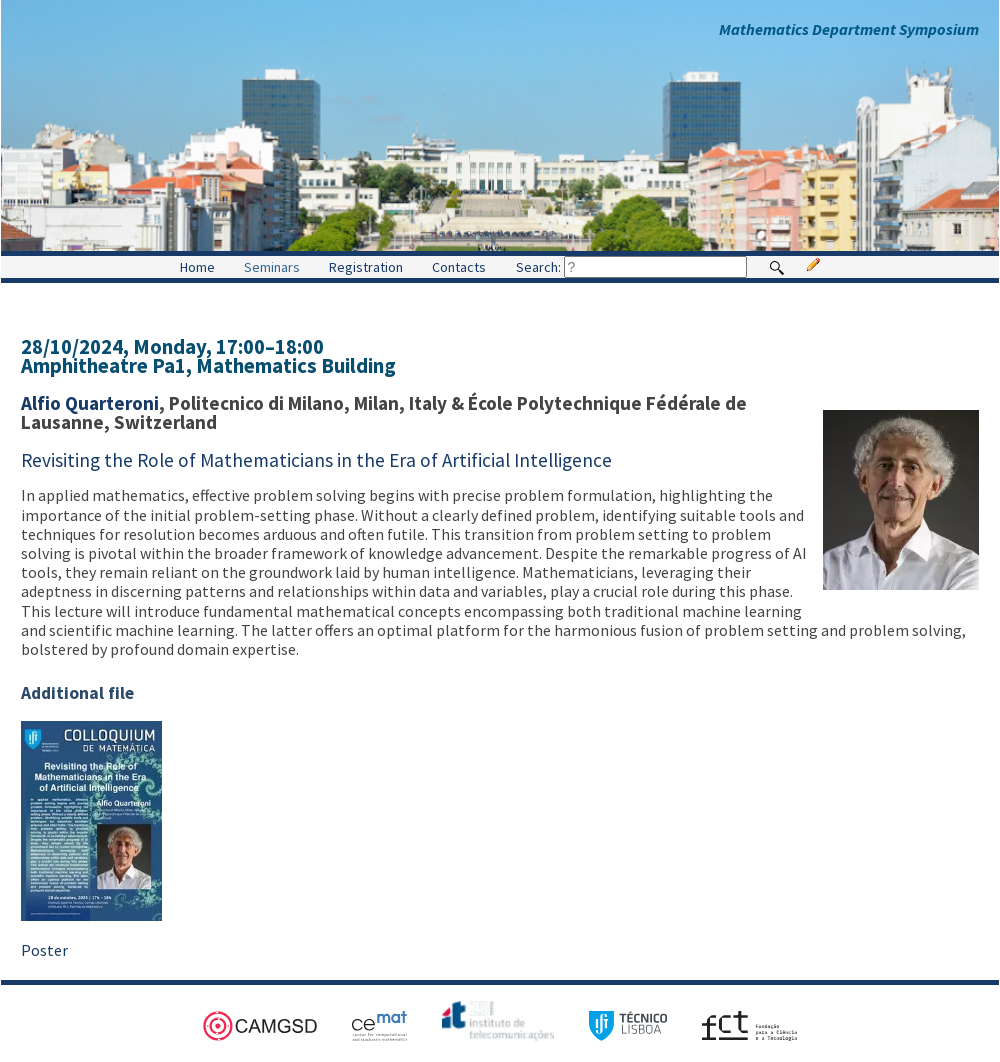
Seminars (272, 267)
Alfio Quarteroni (90, 403)
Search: (631, 267)
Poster (44, 950)
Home (197, 267)
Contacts (459, 267)
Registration (366, 267)
